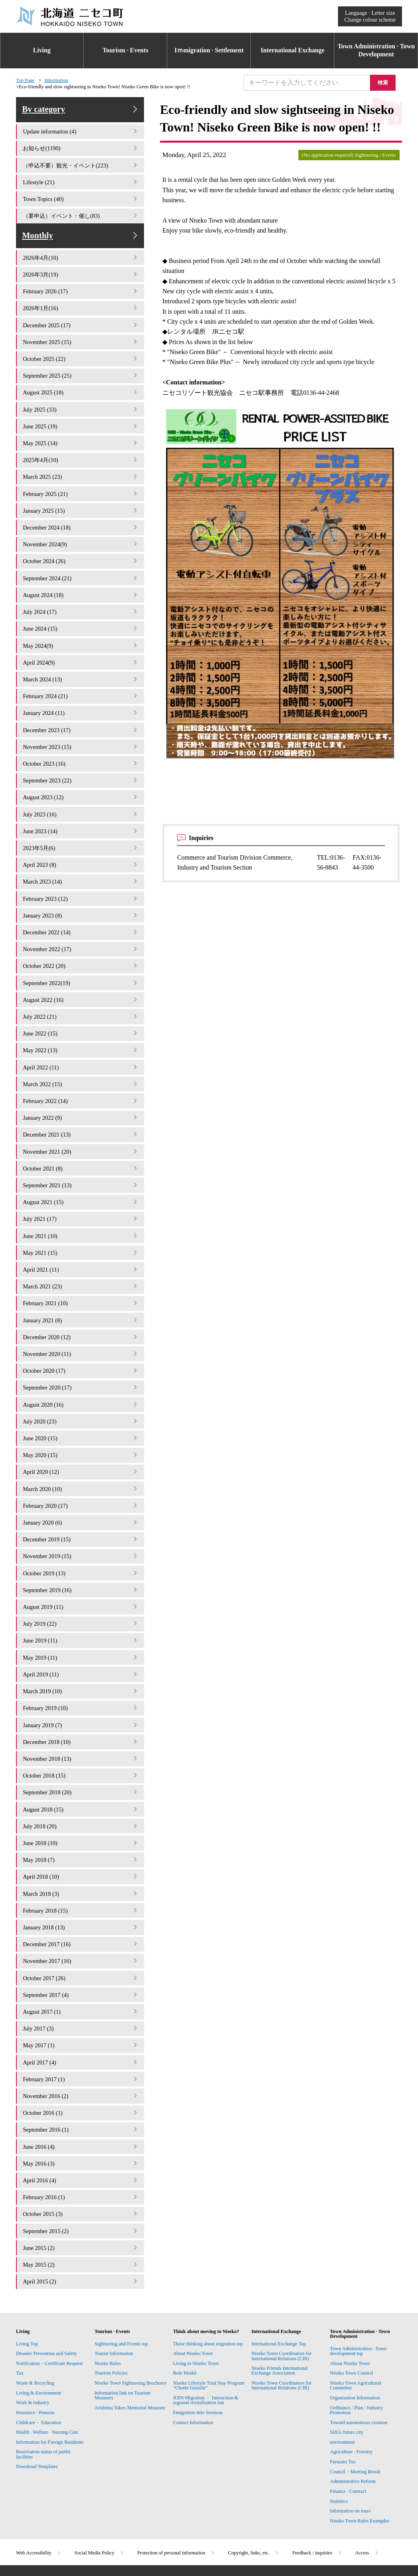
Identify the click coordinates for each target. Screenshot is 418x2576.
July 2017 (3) (80, 1981)
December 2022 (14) (80, 921)
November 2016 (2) (80, 2046)
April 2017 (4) (80, 2014)
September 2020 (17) (80, 1361)
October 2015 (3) (80, 2160)
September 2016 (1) (80, 2079)
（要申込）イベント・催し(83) (80, 220)
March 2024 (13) (80, 676)
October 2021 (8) (80, 1149)
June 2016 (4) (80, 2095)
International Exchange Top (279, 2288)
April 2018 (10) (80, 1834)
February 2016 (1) (80, 2144)
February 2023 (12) (80, 889)
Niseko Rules (107, 2307)
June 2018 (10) (80, 1801)
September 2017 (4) (80, 1948)
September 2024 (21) (80, 579)
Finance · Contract (348, 2435)
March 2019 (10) (80, 1655)
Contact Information (193, 2366)
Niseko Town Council (351, 2317)
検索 (386, 82)
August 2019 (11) (80, 1573)
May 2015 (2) (80, 2209)
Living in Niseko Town (195, 2307)
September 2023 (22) (80, 774)
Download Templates (37, 2410)
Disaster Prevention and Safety (46, 2297)
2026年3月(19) (80, 285)
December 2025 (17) (80, 334)
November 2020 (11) (80, 1329)
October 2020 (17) (80, 1345)
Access (367, 2497)
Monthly (81, 244)
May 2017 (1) (80, 1997)
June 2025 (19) (80, 432)
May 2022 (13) (80, 1035)
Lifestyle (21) (80, 187)
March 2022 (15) (80, 1068)
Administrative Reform (353, 2425)
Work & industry (32, 2346)
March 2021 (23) (80, 1263)
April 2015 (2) (80, 2225)
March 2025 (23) (80, 481)
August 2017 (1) (80, 1964)
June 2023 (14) (80, 823)
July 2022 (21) (80, 1002)
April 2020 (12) (80, 1443)
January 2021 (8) (80, 1296)
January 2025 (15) (80, 513)
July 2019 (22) (80, 1590)
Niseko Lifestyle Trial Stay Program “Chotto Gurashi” (208, 2329)
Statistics (339, 2445)
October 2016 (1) (80, 2062)
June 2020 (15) (80, 1410)
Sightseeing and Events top (121, 2288)
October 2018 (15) (80, 1736)
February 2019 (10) (80, 1671)
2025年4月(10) (80, 465)
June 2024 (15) (80, 628)
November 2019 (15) (80, 1524)
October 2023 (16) (80, 758)
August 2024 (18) (80, 595)
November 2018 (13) (80, 1720)
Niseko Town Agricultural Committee (355, 2329)
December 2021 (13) (80, 1117)
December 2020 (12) (80, 1312)
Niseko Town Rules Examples (359, 2465)
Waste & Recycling (35, 2327)
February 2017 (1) (80, 2030)
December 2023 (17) (80, 726)
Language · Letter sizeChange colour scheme (370, 16)
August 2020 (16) (80, 1378)
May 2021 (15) (80, 1231)
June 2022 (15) (80, 1019)
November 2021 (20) (80, 1133)
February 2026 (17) (80, 302)
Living (42, 50)
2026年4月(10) (80, 269)
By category (81, 113)
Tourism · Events (125, 50)
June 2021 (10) (80, 1215)
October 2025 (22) (80, 367)
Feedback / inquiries (317, 2497)
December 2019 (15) (80, 1508)
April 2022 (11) (80, 1052)
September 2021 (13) (80, 1166)
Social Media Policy (99, 2497)
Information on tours (350, 2455)
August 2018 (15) (80, 1769)
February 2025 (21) (80, 497)
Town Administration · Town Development (376, 50)
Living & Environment (38, 2337)
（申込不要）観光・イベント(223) (80, 171)
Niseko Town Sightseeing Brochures (130, 2327)
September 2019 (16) (80, 1557)
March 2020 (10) (80, 1459)
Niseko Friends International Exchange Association (280, 2314)
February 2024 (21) (80, 693)
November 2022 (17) (80, 937)
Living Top (27, 2288)
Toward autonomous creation (358, 2366)
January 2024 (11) (80, 709)
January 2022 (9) (80, 1100)
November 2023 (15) (80, 742)
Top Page (25, 80)
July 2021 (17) (80, 1198)
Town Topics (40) (80, 204)
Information (56, 80)
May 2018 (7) (80, 1818)
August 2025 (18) (80, 399)
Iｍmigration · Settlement (209, 50)
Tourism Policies (111, 2317)
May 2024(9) (80, 644)
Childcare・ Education (38, 2366)
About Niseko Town (192, 2297)
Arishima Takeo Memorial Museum (129, 2352)
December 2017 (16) (80, 1899)
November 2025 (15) (80, 350)
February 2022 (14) (80, 1084)
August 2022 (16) (80, 986)
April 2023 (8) (80, 856)
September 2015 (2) (80, 2177)
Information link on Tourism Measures (122, 2339)
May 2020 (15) (80, 1426)
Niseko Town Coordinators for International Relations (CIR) (282, 2300)
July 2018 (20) (80, 1785)
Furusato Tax (343, 2406)
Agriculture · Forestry (351, 2396)
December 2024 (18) (80, 530)
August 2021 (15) (80, 1182)
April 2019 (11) (80, 1638)
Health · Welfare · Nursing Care (47, 2376)
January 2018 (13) (80, 1883)
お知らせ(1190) (80, 155)
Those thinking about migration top (207, 2288)
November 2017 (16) (80, 1916)
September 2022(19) (80, 970)
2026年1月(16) (80, 318)
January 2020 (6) (80, 1492)
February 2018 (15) (80, 1866)
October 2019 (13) (80, 1541)
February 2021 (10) (80, 1280)
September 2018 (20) (80, 1753)
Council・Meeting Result (355, 2416)
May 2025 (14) (80, 448)
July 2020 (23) (80, 1394)
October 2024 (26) (80, 562)
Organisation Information (355, 2342)
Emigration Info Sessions (197, 2356)
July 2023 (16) (80, 807)
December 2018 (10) (80, 1703)
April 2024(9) (80, 660)
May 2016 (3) (80, 2111)
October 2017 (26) (80, 1932)
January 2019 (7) (80, 1687)
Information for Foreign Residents (50, 2386)
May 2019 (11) (80, 1622)
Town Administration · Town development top (358, 2295)
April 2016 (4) (80, 2127)
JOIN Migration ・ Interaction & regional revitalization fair (205, 2344)
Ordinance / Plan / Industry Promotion (356, 2354)
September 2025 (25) (80, 383)
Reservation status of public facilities (43, 2398)
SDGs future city (346, 2376)
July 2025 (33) (80, 416)
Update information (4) (80, 138)
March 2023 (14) (80, 872)
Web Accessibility (38, 2497)
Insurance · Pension (35, 2356)
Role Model (184, 2317)
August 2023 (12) (80, 791)
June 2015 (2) (80, 2193)
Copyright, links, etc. (253, 2497)
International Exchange (293, 50)
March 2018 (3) (80, 1850)
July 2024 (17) (80, 611)
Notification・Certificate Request (49, 2307)
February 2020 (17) (80, 1475)
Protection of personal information (176, 2497)
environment (342, 2386)
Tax (19, 2317)
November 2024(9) (80, 546)
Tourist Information (113, 2297)
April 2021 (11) (80, 1247)
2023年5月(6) (80, 839)
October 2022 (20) (80, 954)
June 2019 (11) (80, 1606)
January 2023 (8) (80, 905)
